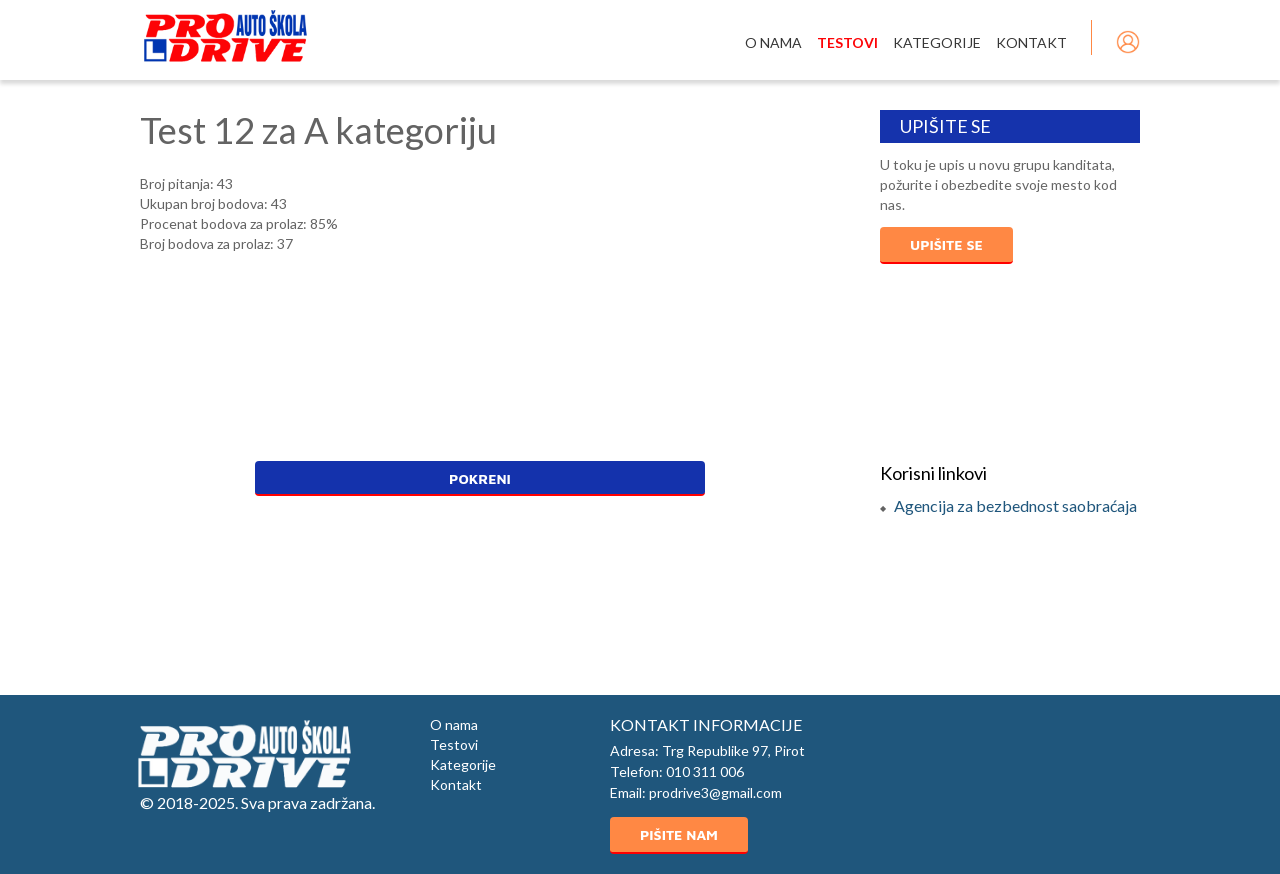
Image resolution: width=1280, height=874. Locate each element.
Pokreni (480, 478)
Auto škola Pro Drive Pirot (225, 36)
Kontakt (1031, 42)
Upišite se (946, 244)
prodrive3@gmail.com (715, 792)
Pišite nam (679, 834)
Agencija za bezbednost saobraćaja (1015, 505)
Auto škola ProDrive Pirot (244, 754)
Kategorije (937, 42)
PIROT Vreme (1010, 363)
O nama (773, 42)
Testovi (847, 42)
